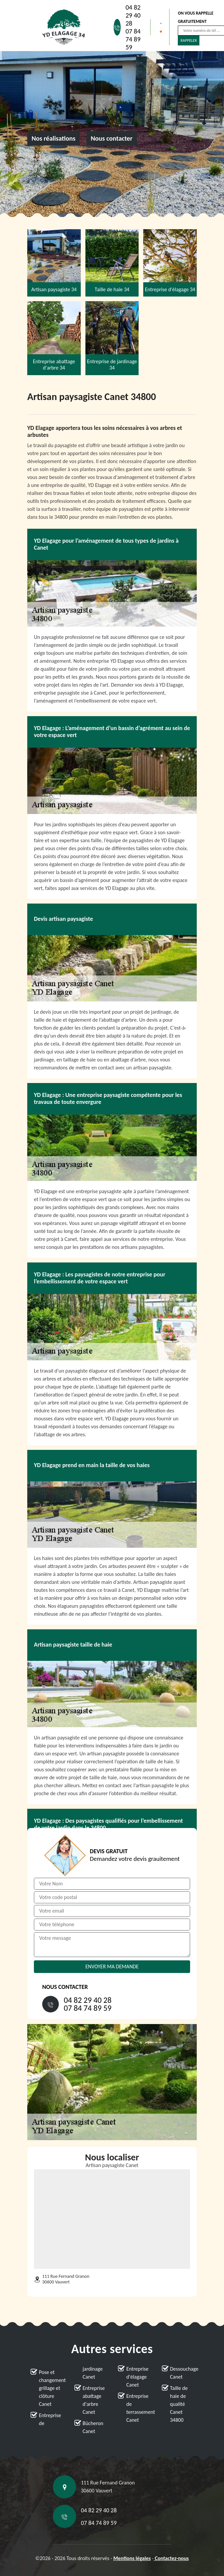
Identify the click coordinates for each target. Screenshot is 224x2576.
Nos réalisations (53, 138)
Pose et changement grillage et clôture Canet (50, 2388)
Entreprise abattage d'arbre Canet (94, 2400)
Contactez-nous (171, 2558)
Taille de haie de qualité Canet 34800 (179, 2404)
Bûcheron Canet (93, 2427)
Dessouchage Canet (182, 2373)
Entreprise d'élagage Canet (137, 2377)
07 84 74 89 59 (133, 39)
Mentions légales (132, 2558)
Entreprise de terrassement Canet (138, 2408)
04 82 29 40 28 (133, 15)
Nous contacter (112, 138)
